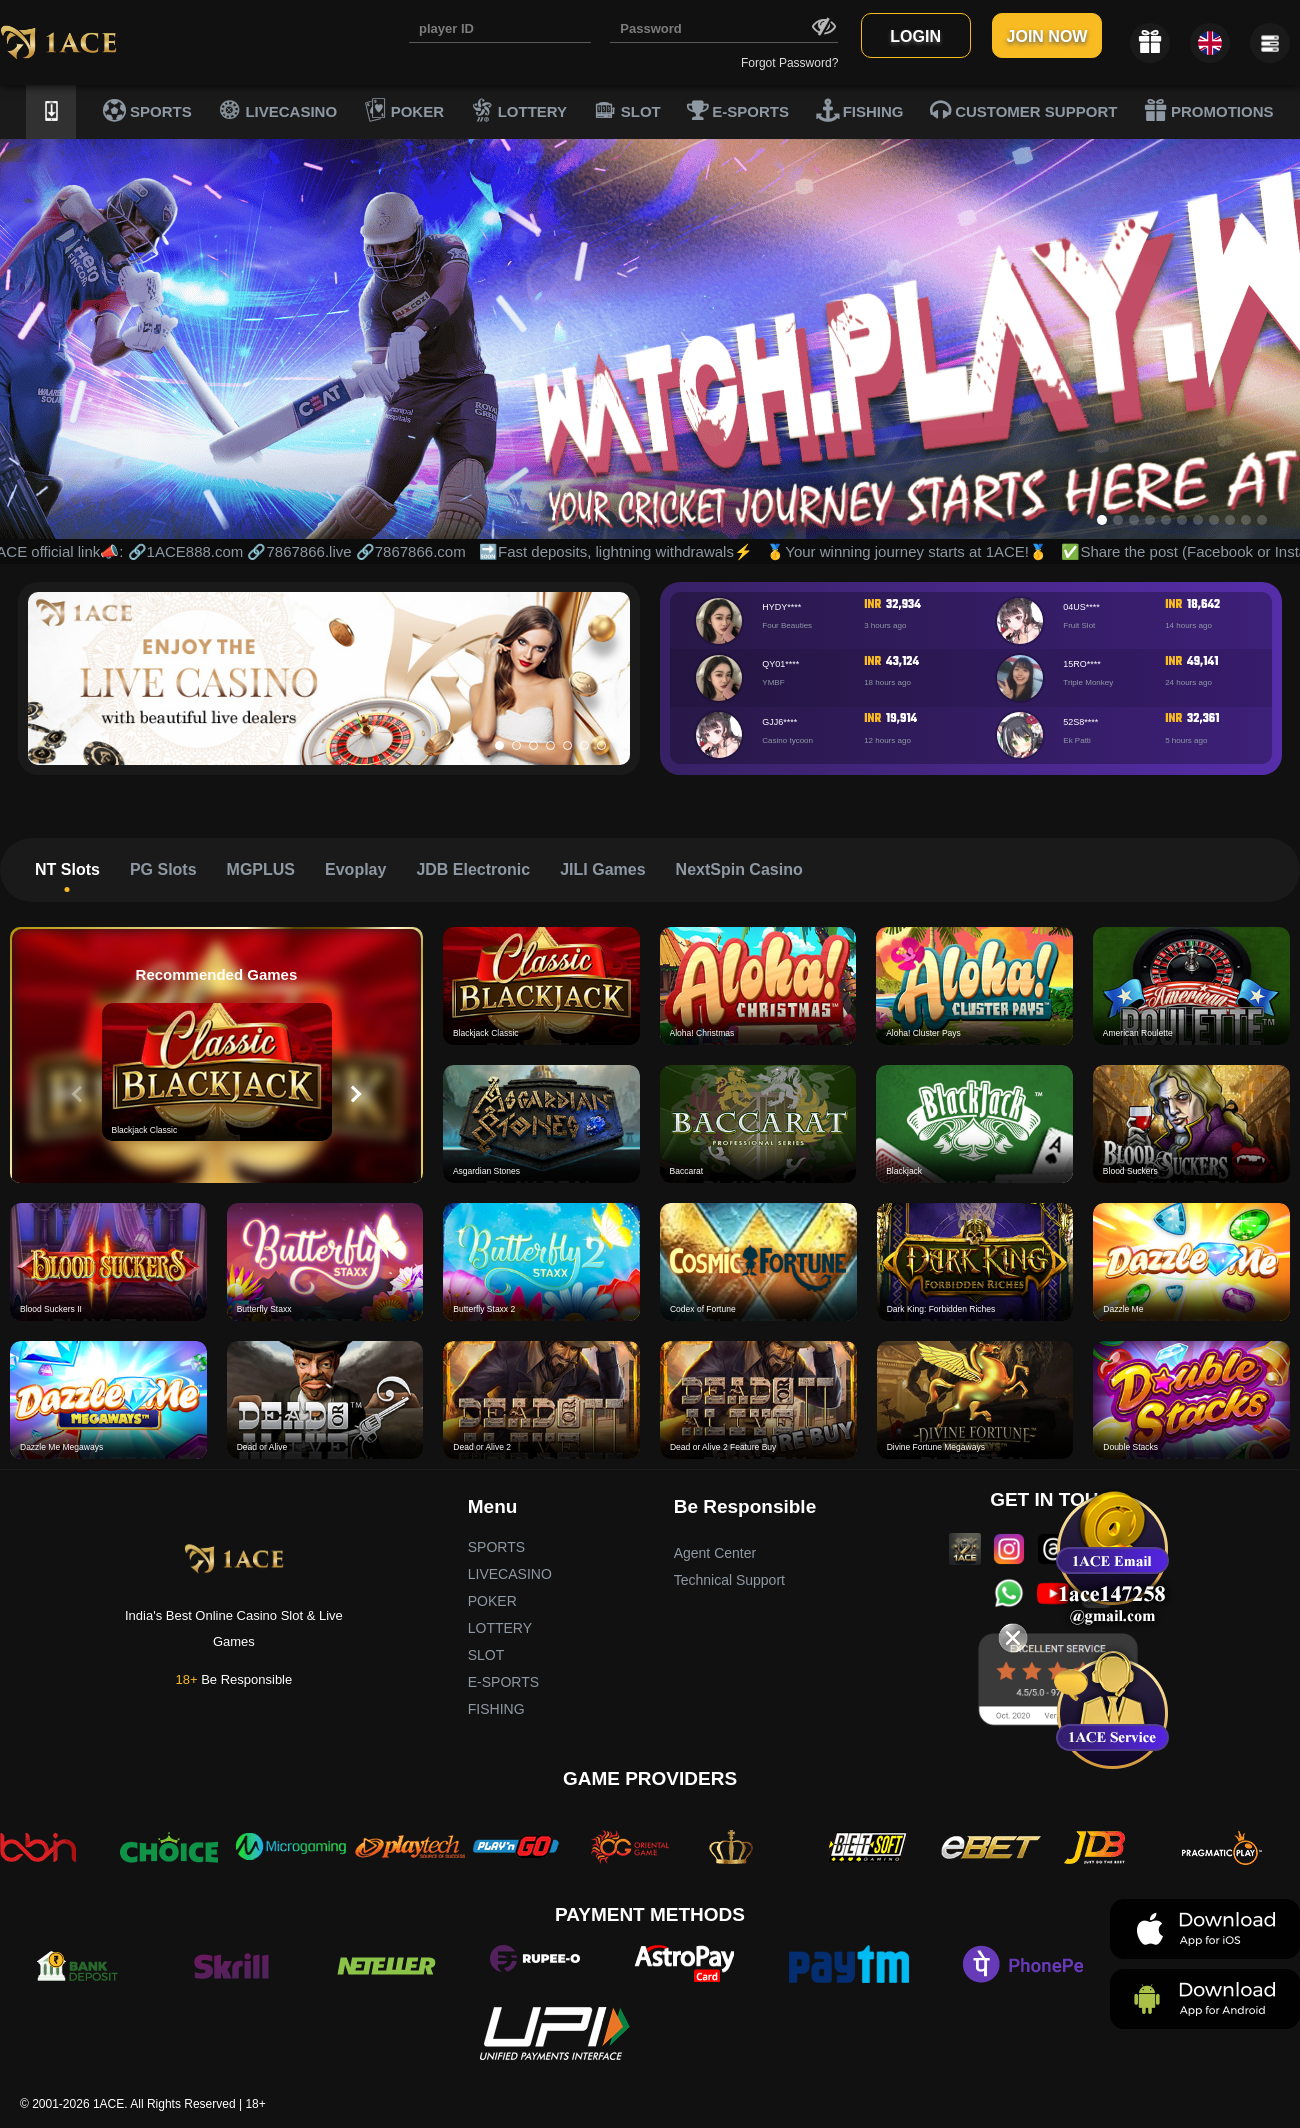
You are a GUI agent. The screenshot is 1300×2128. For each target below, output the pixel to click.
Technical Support (729, 1580)
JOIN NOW (1047, 36)
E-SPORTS (738, 109)
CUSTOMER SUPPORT (1023, 109)
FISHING (860, 109)
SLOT (627, 109)
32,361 (1203, 719)
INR (872, 605)
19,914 (901, 719)
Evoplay (355, 869)
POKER (404, 109)
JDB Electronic (473, 869)
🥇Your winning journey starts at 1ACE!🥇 (919, 551)
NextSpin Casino (739, 869)
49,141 (1202, 662)
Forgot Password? (789, 63)
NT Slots (67, 869)
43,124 (902, 662)
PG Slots (163, 869)
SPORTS (147, 109)
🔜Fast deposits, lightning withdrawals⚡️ (628, 551)
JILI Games (602, 869)
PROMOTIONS (1209, 109)
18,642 (1203, 605)
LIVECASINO (277, 109)
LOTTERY (519, 109)
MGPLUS (261, 869)
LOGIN (915, 36)
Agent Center (715, 1553)
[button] (499, 745)
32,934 (903, 605)
